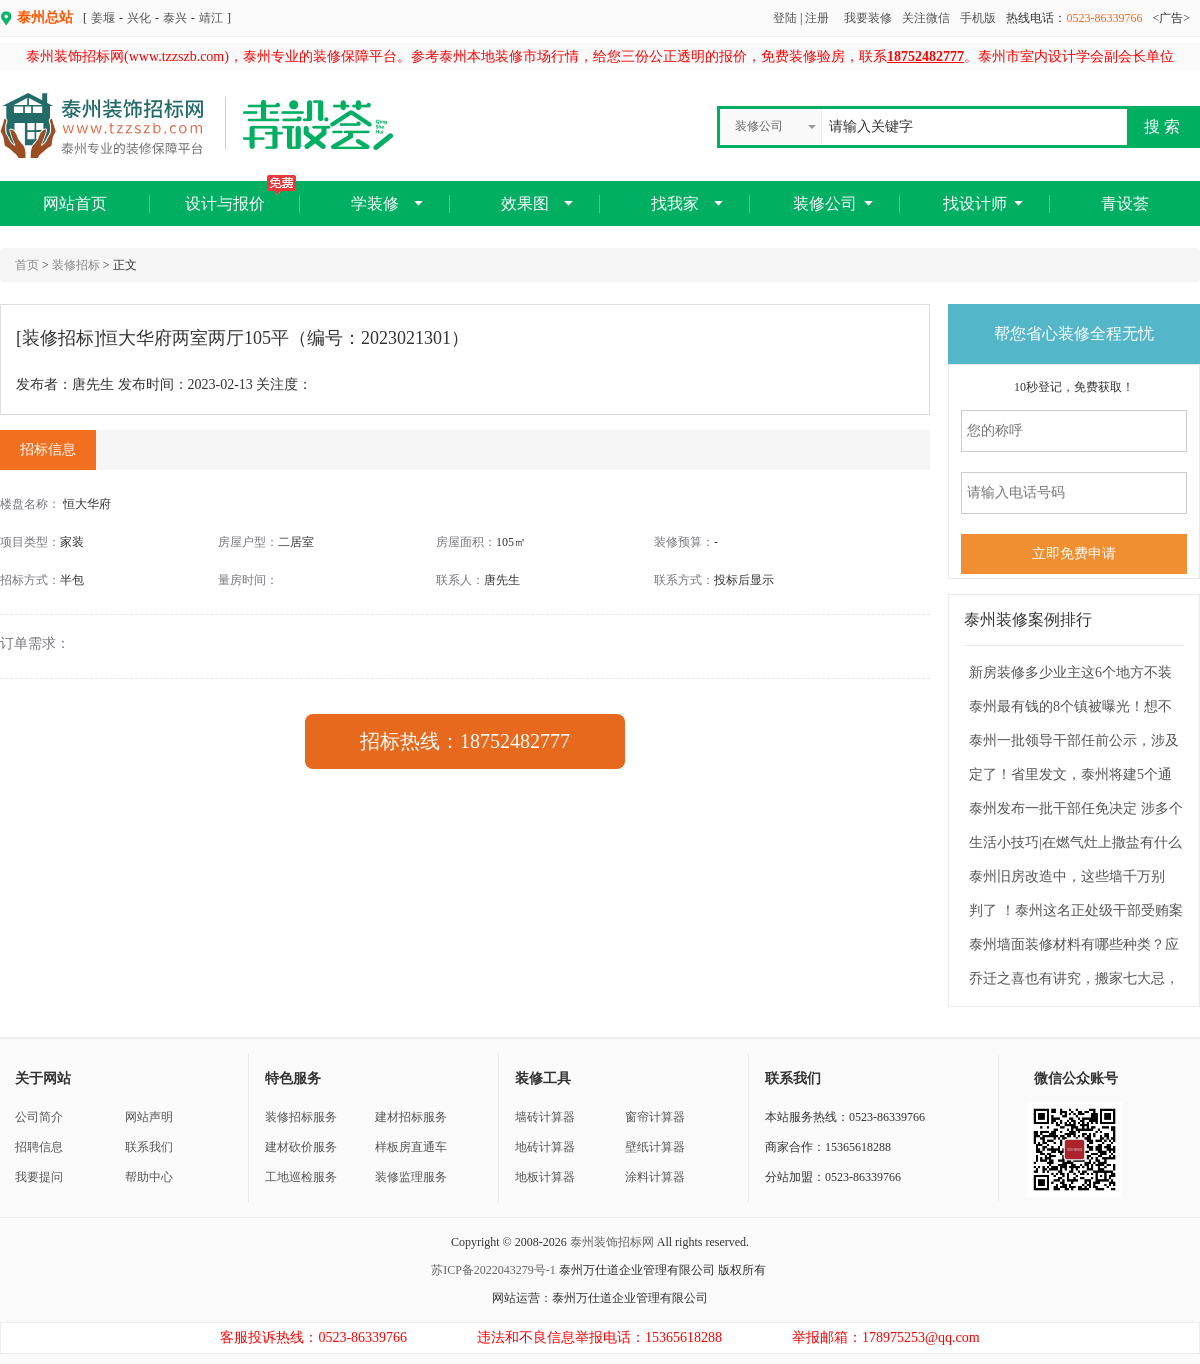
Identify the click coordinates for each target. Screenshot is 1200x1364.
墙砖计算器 (545, 1117)
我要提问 (39, 1177)
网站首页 (75, 203)
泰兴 (175, 18)
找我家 (675, 203)
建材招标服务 (411, 1117)
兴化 (139, 18)
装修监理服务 (411, 1177)
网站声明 (149, 1117)
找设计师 (975, 203)
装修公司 (825, 203)
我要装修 (868, 18)
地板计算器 (545, 1177)
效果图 (525, 203)
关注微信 (926, 18)
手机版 (978, 18)
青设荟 (1125, 203)
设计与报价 (240, 196)
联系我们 (149, 1147)
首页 (27, 265)
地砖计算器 (545, 1147)
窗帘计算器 (655, 1117)
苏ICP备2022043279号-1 (493, 1270)
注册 (817, 18)
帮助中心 (149, 1177)
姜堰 (103, 18)
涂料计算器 (655, 1177)
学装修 (375, 203)
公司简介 (39, 1117)
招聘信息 (39, 1147)
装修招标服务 (301, 1117)
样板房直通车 (411, 1147)
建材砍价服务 (301, 1147)
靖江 (211, 18)
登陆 (785, 18)
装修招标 (76, 265)
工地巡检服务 (301, 1177)
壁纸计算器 (655, 1147)
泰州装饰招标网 (612, 1242)
